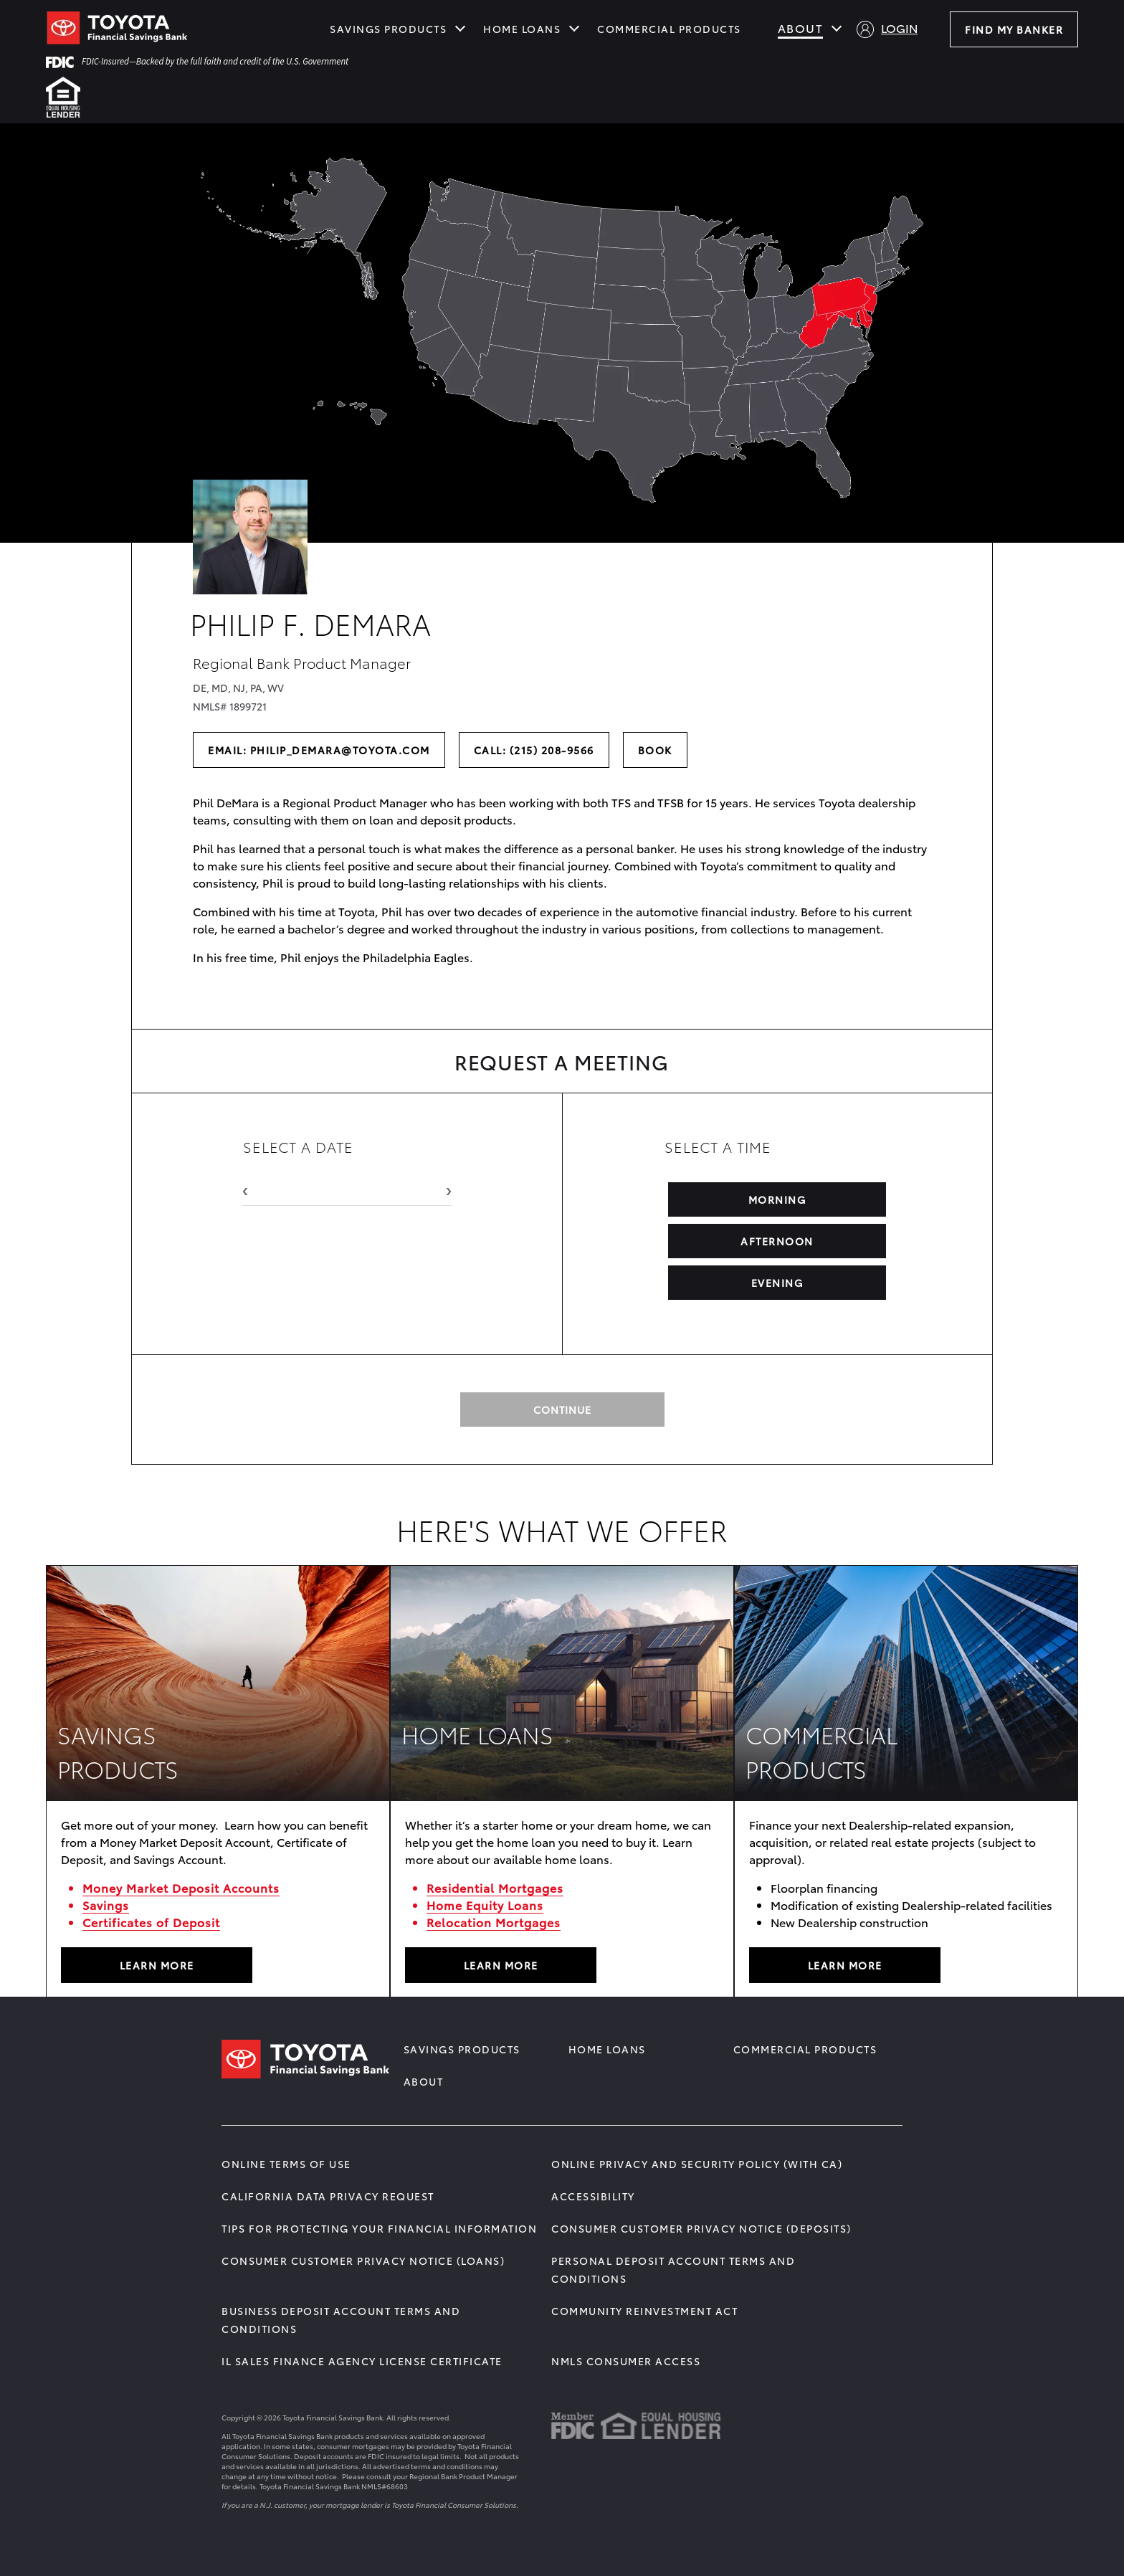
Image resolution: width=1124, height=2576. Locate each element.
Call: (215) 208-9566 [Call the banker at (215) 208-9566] (537, 750)
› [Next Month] (449, 1188)
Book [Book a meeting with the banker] (662, 750)
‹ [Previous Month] (245, 1188)
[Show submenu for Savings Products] (460, 27)
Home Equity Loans (485, 1904)
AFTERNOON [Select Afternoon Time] (777, 1241)
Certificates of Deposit (151, 1922)
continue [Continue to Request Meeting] (562, 1409)
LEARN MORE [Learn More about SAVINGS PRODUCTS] (157, 1965)
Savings (105, 1904)
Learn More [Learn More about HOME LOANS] (501, 1965)
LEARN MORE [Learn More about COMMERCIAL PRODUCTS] (845, 1965)
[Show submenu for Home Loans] (574, 27)
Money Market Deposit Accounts (181, 1887)
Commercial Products (669, 29)
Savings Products (388, 29)
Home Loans (522, 29)
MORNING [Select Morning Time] (777, 1199)
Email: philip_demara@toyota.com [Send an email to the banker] (319, 750)
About (801, 27)
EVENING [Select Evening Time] (777, 1282)
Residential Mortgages (495, 1887)
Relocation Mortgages (494, 1922)
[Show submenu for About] (836, 27)
